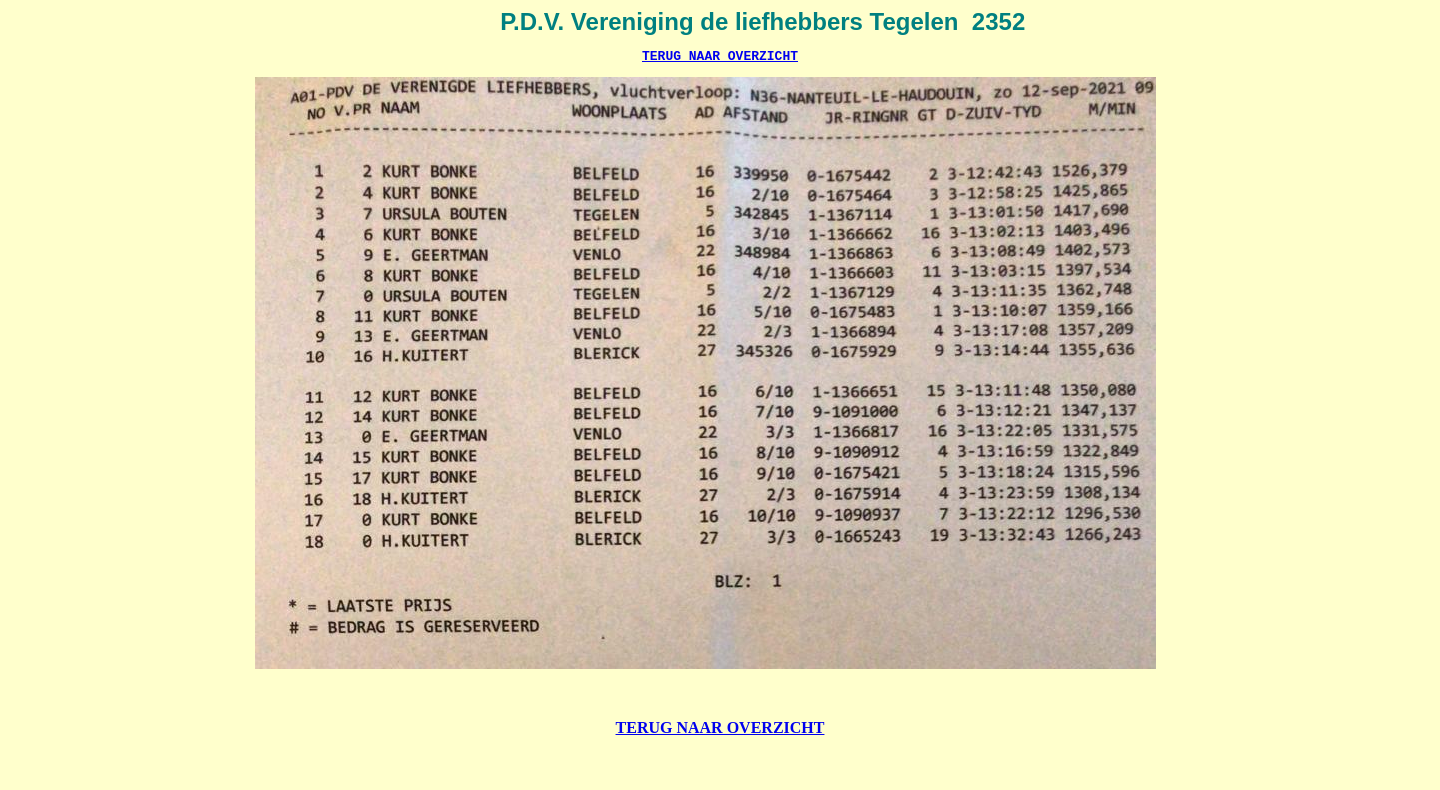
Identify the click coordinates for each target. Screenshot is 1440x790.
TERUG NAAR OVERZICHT (720, 58)
